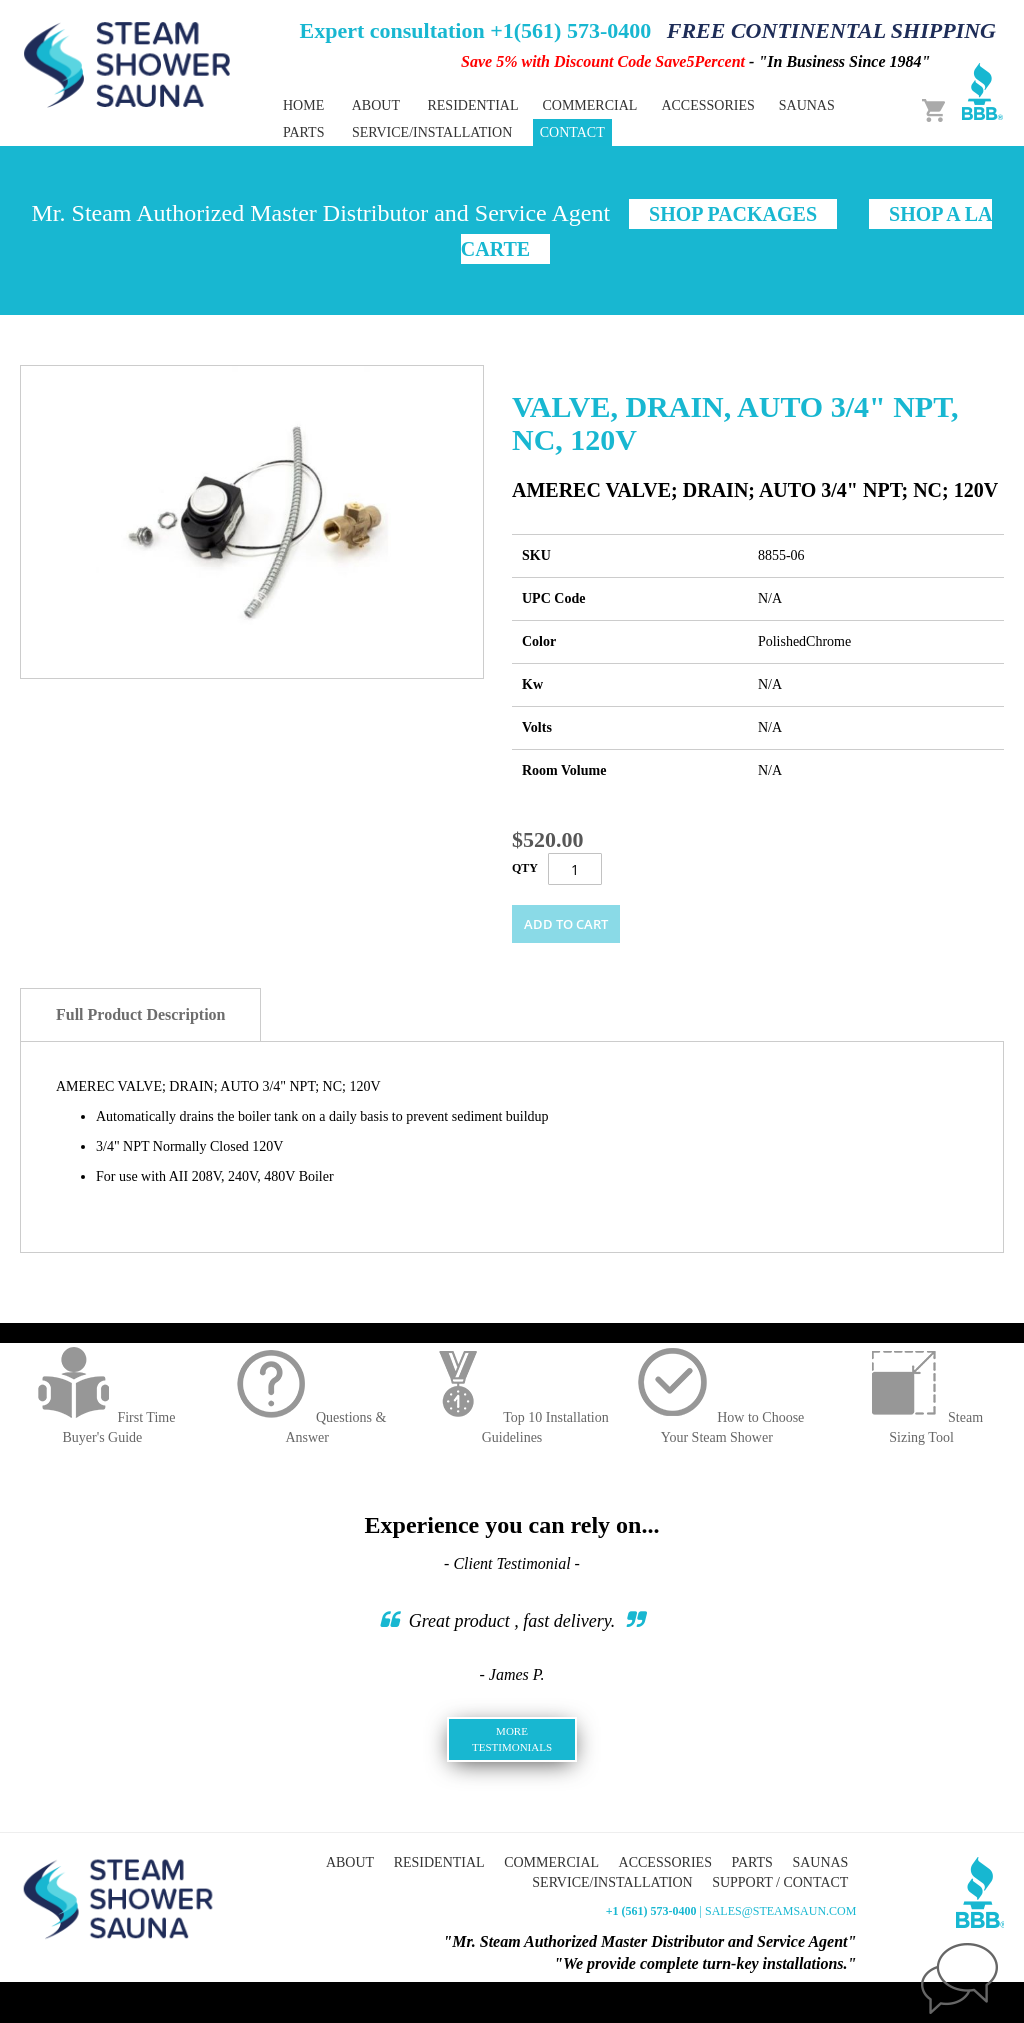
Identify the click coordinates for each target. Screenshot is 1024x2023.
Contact (572, 132)
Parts (751, 1862)
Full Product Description (140, 1014)
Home (303, 105)
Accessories (665, 1862)
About (376, 105)
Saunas (820, 1862)
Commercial (551, 1862)
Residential (439, 1862)
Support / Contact (780, 1882)
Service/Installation (432, 132)
